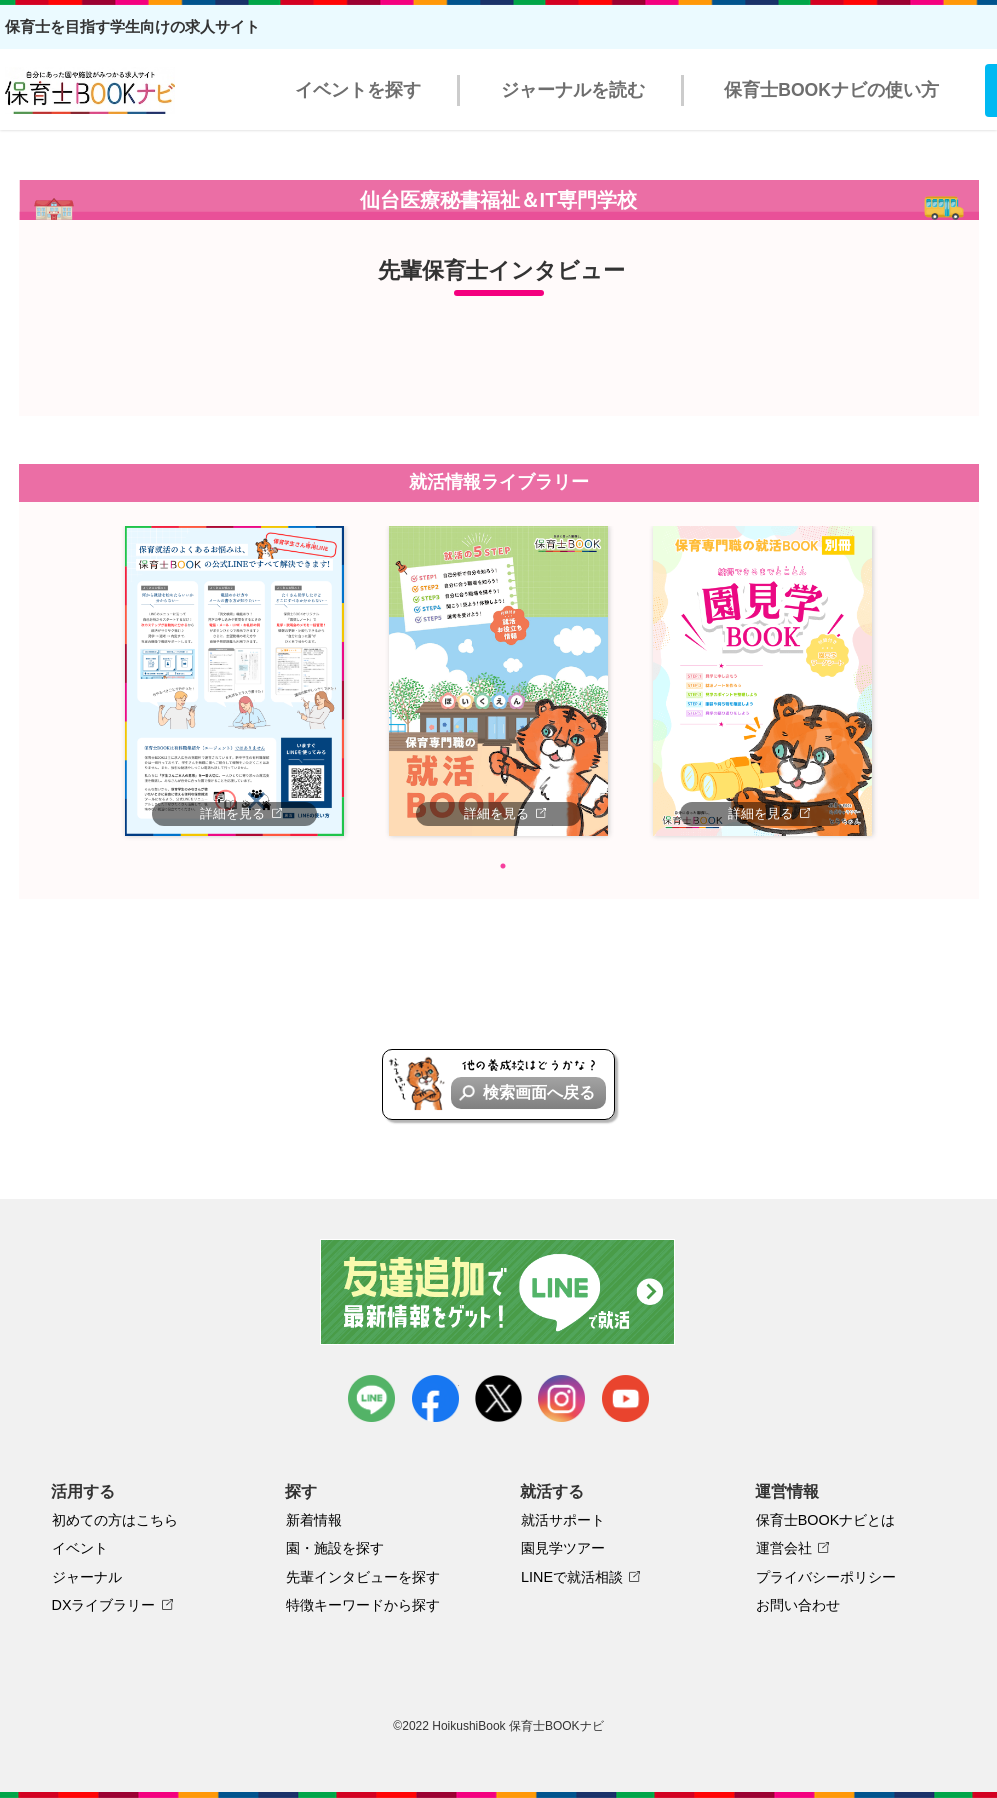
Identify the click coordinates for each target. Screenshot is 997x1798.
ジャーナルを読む (573, 90)
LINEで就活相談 (572, 1577)
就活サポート (563, 1520)
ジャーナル (87, 1577)
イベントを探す (358, 90)
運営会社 (784, 1548)
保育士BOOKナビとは (826, 1520)
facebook (435, 1398)
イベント (80, 1548)
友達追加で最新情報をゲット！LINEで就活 (498, 1292)
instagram (561, 1398)
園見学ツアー (563, 1548)
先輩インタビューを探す (363, 1577)
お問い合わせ (798, 1605)
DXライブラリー (104, 1605)
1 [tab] (503, 866)
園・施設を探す (335, 1548)
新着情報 (314, 1520)
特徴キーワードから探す (363, 1605)
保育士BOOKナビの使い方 (831, 90)
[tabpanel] (235, 681)
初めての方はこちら (115, 1520)
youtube (625, 1398)
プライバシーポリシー (826, 1577)
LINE (371, 1398)
